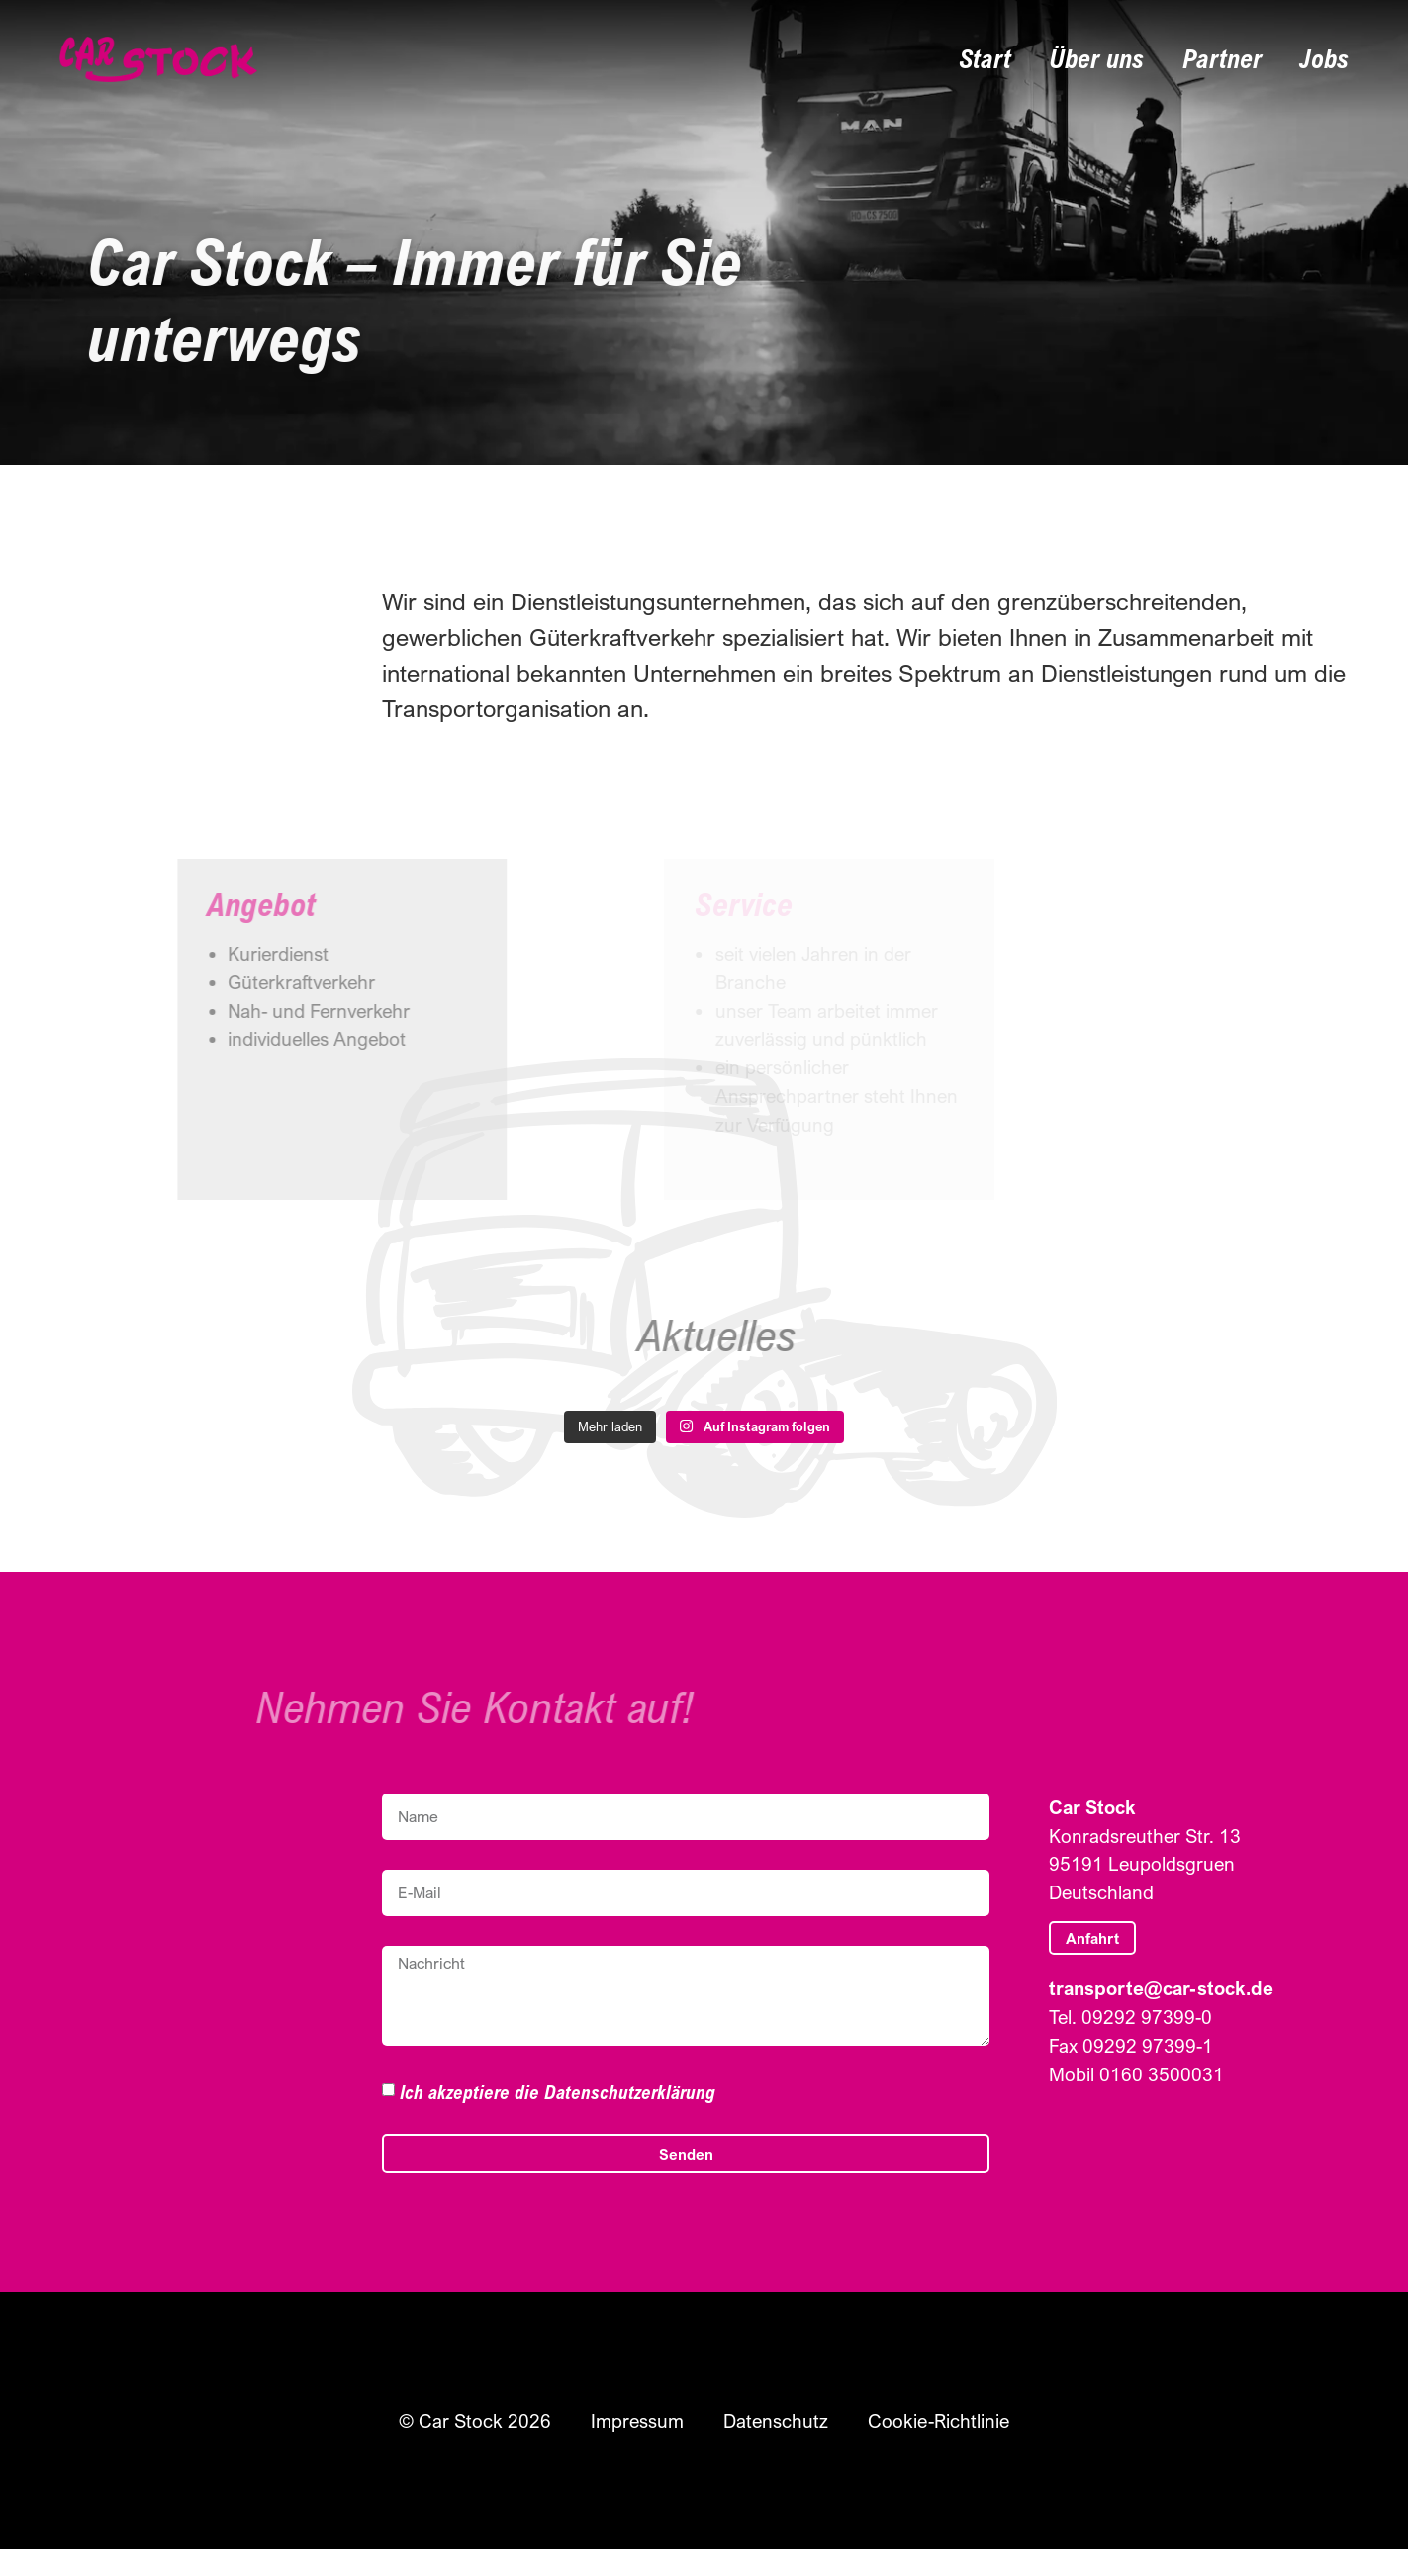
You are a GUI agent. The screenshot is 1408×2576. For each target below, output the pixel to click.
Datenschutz (777, 2421)
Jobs (1326, 59)
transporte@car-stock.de (1161, 1988)
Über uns (1117, 59)
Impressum (645, 2421)
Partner (1231, 59)
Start (1014, 59)
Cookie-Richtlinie (932, 2421)
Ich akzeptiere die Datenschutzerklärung (557, 2091)
